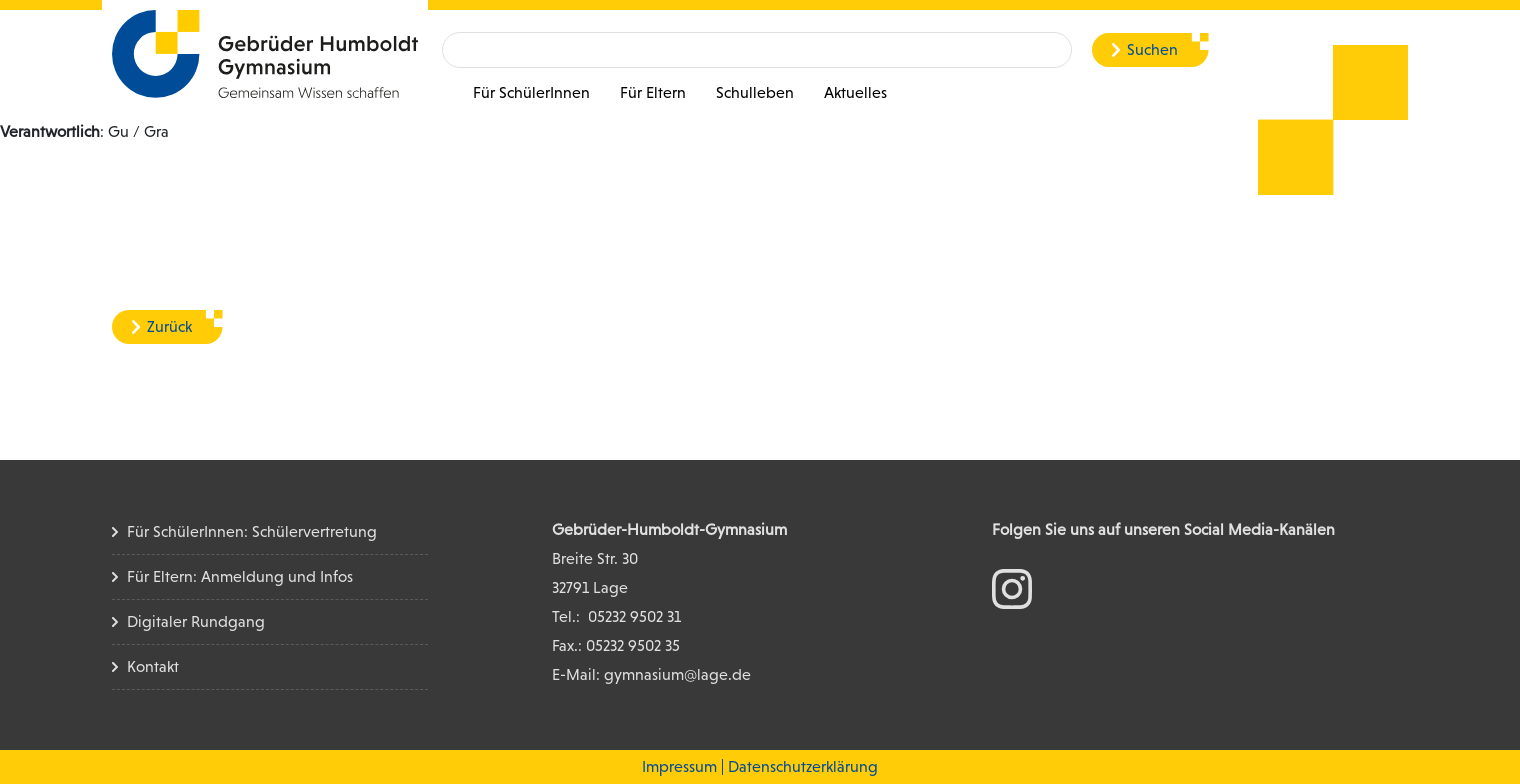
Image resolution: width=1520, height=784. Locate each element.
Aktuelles (855, 92)
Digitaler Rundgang (196, 621)
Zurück (169, 326)
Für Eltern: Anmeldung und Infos (240, 576)
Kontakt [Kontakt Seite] (153, 666)
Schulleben (755, 92)
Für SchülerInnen (531, 92)
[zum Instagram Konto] (1012, 587)
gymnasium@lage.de (677, 674)
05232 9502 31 (634, 616)
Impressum (679, 766)
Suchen (1152, 49)
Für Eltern (653, 92)
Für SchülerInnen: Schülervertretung (252, 531)
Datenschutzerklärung (803, 766)
